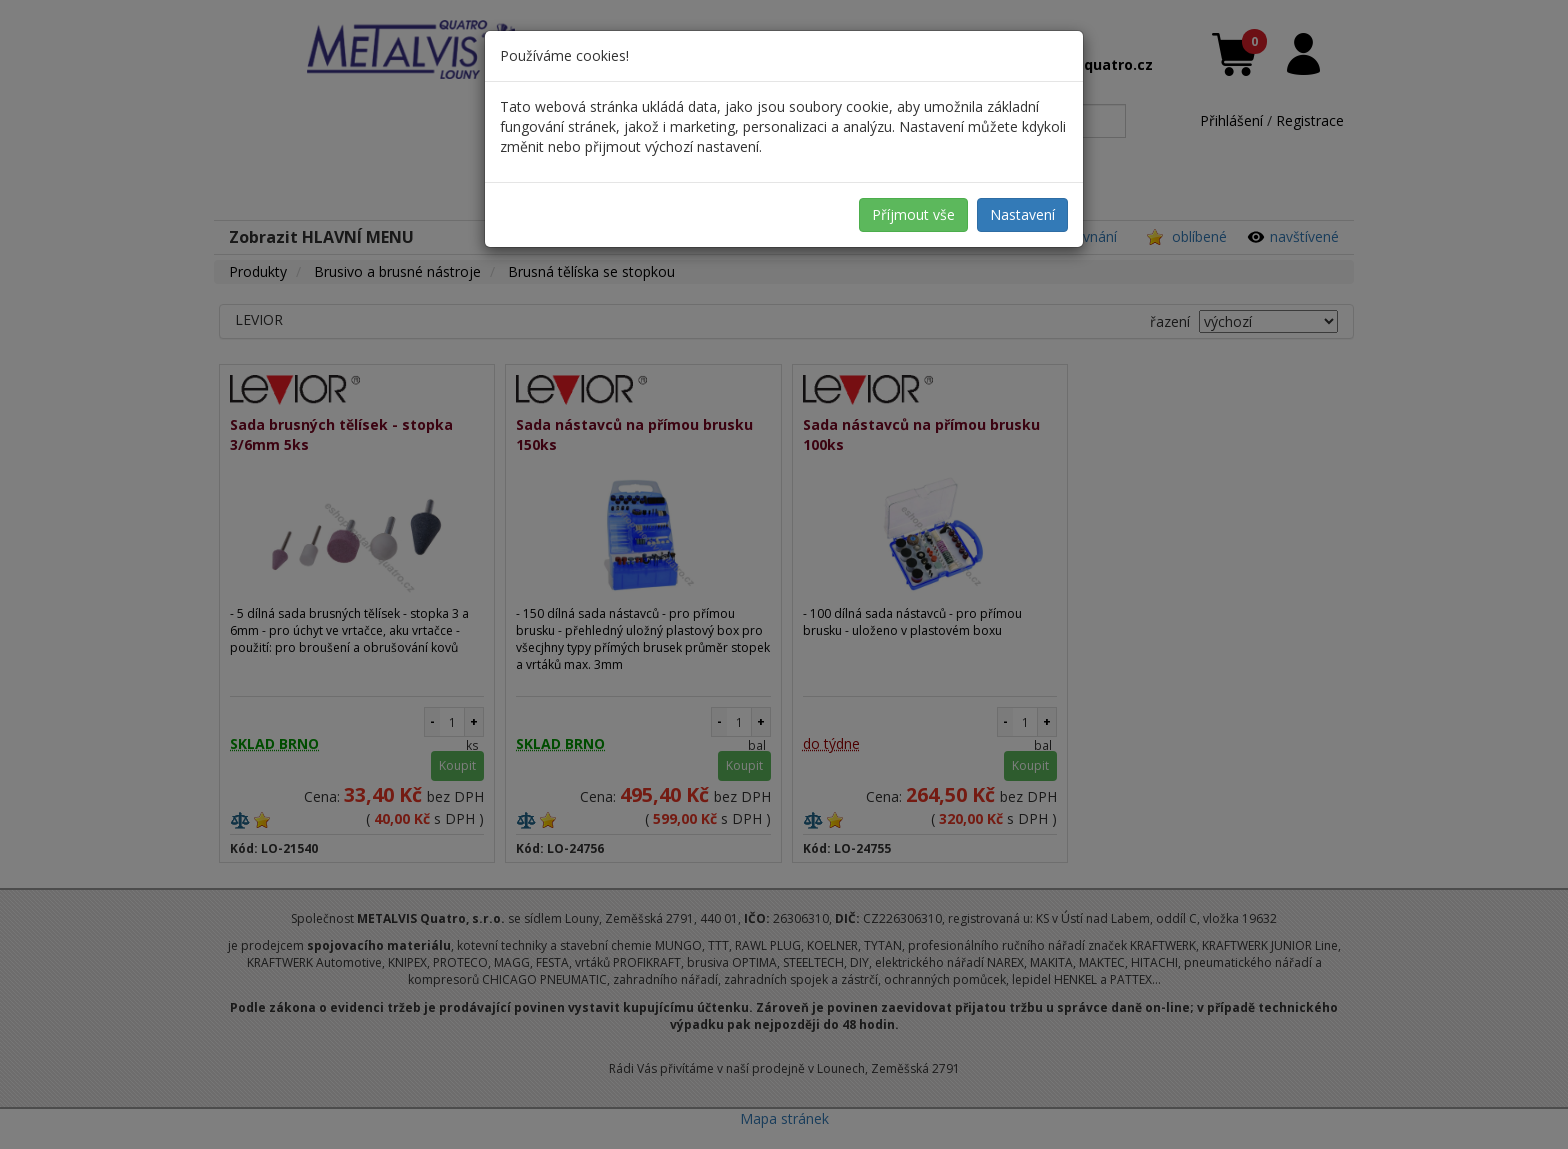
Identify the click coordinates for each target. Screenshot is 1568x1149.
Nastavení (1022, 214)
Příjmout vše (913, 214)
